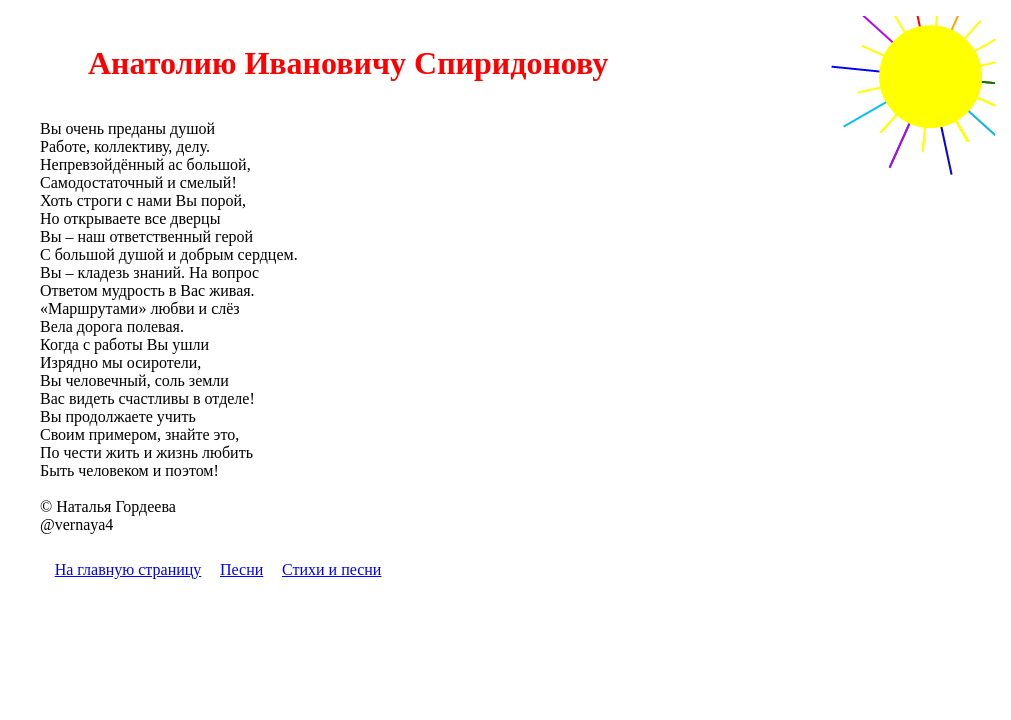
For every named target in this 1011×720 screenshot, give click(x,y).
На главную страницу (128, 569)
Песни (241, 569)
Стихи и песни (331, 569)
